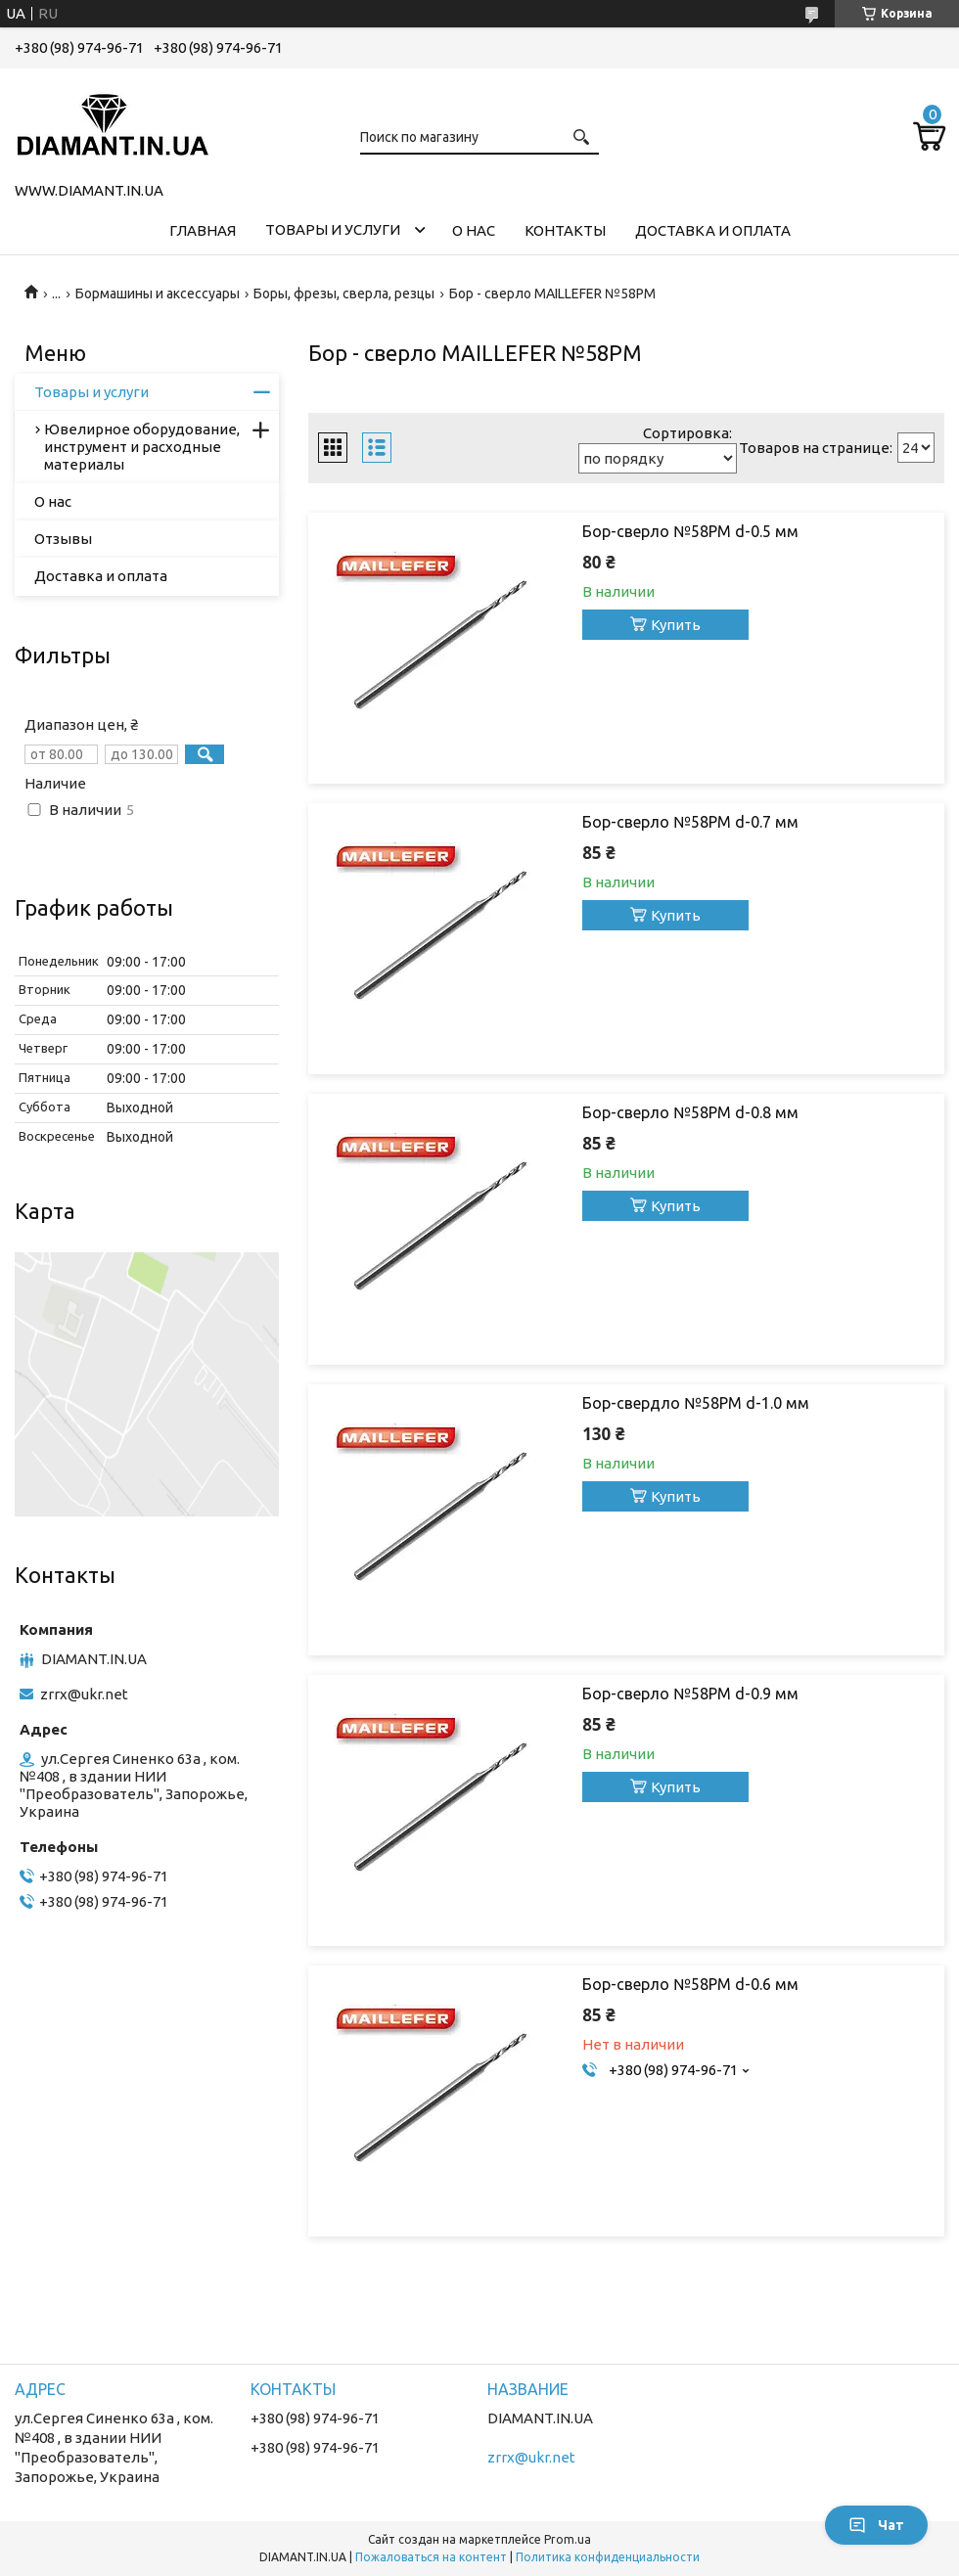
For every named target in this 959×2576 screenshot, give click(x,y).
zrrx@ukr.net (84, 1694)
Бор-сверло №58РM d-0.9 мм (690, 1693)
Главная (202, 230)
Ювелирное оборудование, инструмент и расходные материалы (142, 447)
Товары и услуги (332, 229)
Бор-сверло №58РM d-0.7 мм (690, 822)
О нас (473, 230)
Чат (876, 2525)
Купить (676, 624)
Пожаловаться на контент (431, 2557)
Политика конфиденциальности (608, 2557)
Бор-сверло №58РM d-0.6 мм (690, 1984)
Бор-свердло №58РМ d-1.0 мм (695, 1403)
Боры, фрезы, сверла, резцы (343, 293)
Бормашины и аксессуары (157, 293)
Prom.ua (567, 2539)
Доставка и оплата (713, 230)
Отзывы (63, 538)
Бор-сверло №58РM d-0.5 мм (690, 531)
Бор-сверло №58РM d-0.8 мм (690, 1112)
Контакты (565, 230)
